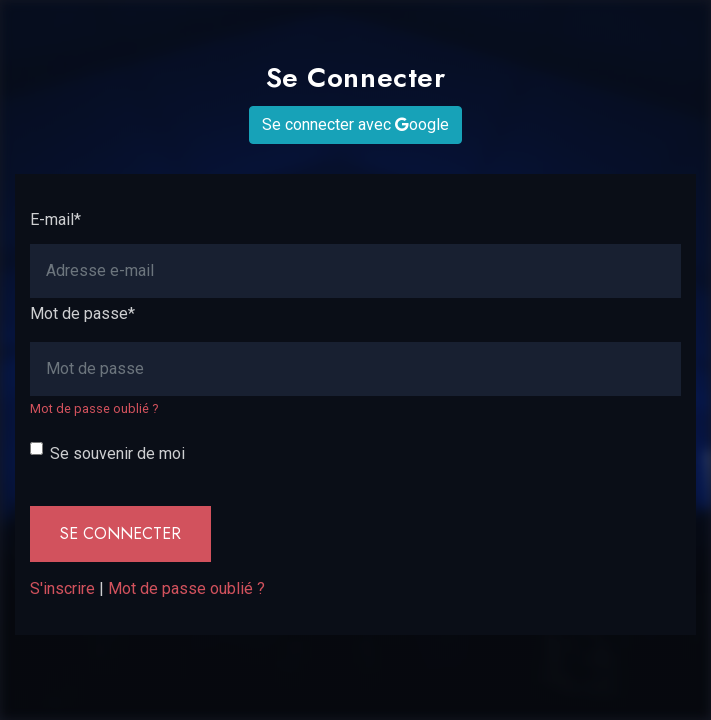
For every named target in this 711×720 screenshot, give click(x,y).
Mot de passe (82, 313)
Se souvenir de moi (117, 453)
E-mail (55, 219)
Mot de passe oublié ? (94, 408)
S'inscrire (62, 588)
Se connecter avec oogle (355, 124)
